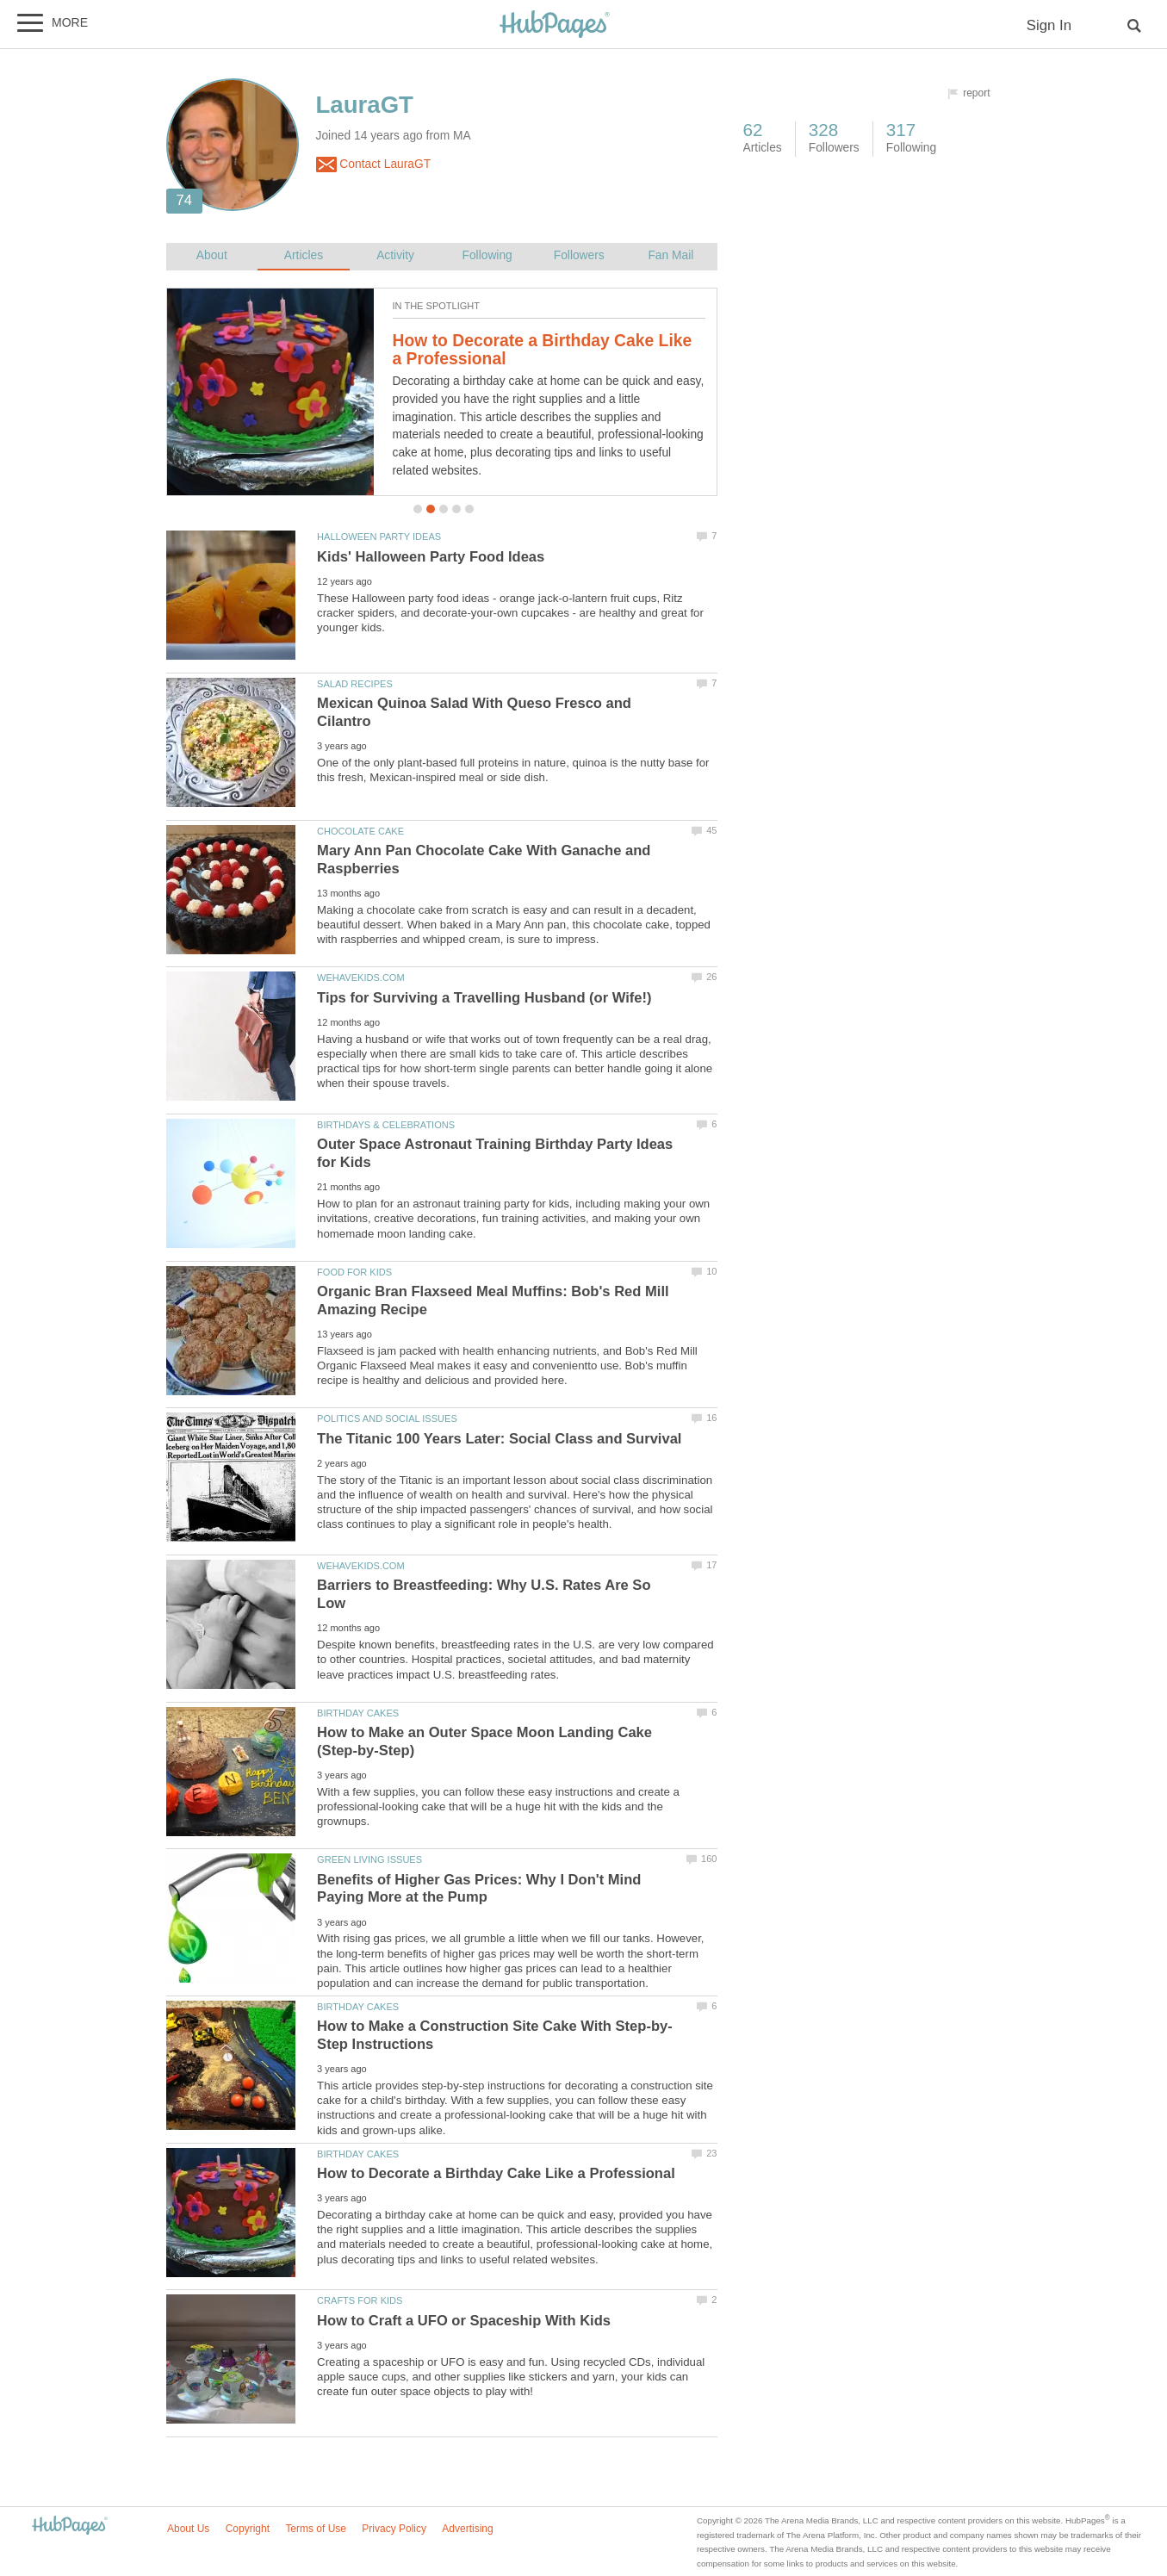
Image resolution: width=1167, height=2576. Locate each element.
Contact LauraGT (373, 164)
